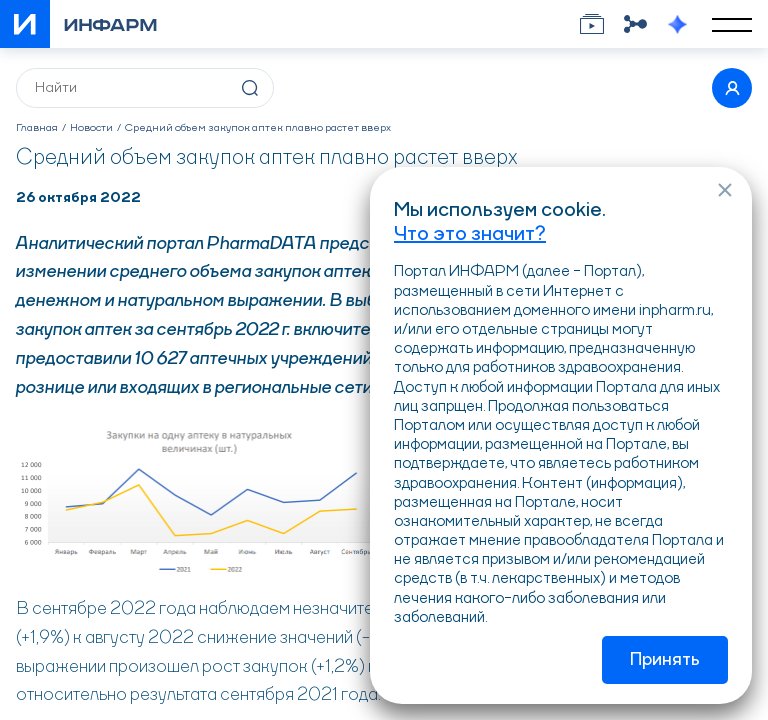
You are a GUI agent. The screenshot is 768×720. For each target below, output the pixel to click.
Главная (37, 128)
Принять (665, 660)
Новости (91, 128)
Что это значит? (470, 235)
